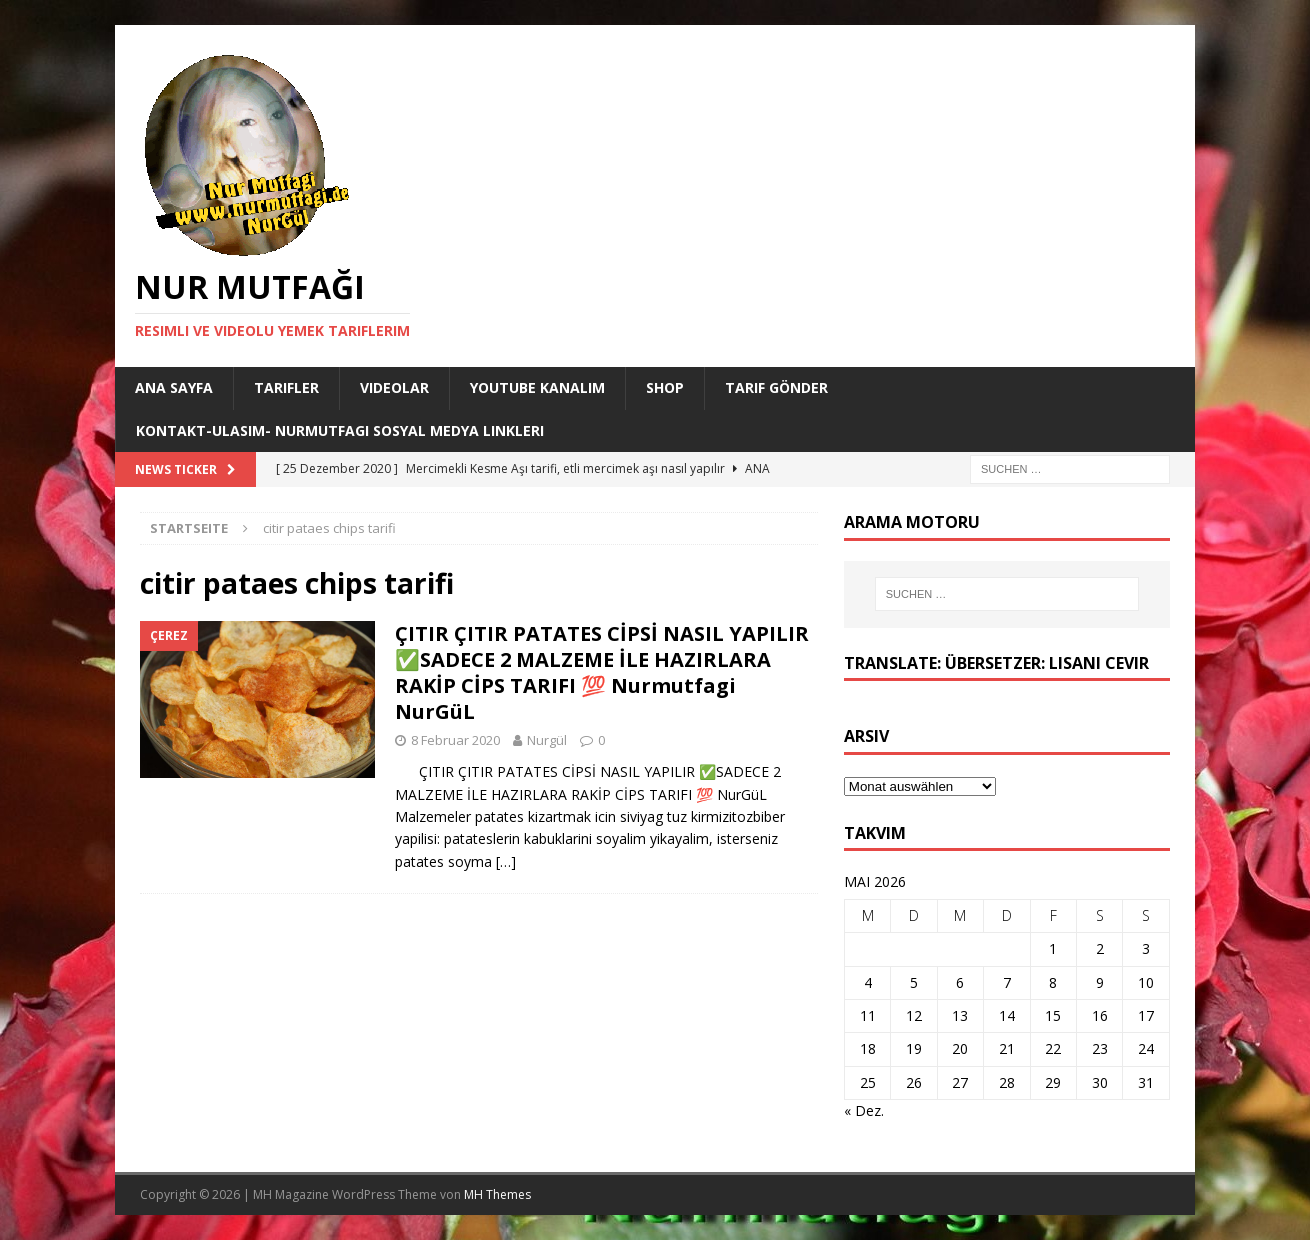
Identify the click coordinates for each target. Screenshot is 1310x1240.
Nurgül (547, 740)
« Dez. (864, 1110)
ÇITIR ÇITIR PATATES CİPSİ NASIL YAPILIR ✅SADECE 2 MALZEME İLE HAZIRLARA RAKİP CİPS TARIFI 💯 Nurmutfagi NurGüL (602, 672)
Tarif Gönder (776, 387)
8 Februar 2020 (455, 740)
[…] (506, 861)
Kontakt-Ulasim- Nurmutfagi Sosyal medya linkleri (340, 430)
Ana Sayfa (174, 387)
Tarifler (286, 387)
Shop (665, 387)
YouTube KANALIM (537, 387)
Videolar (394, 387)
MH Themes (497, 1194)
